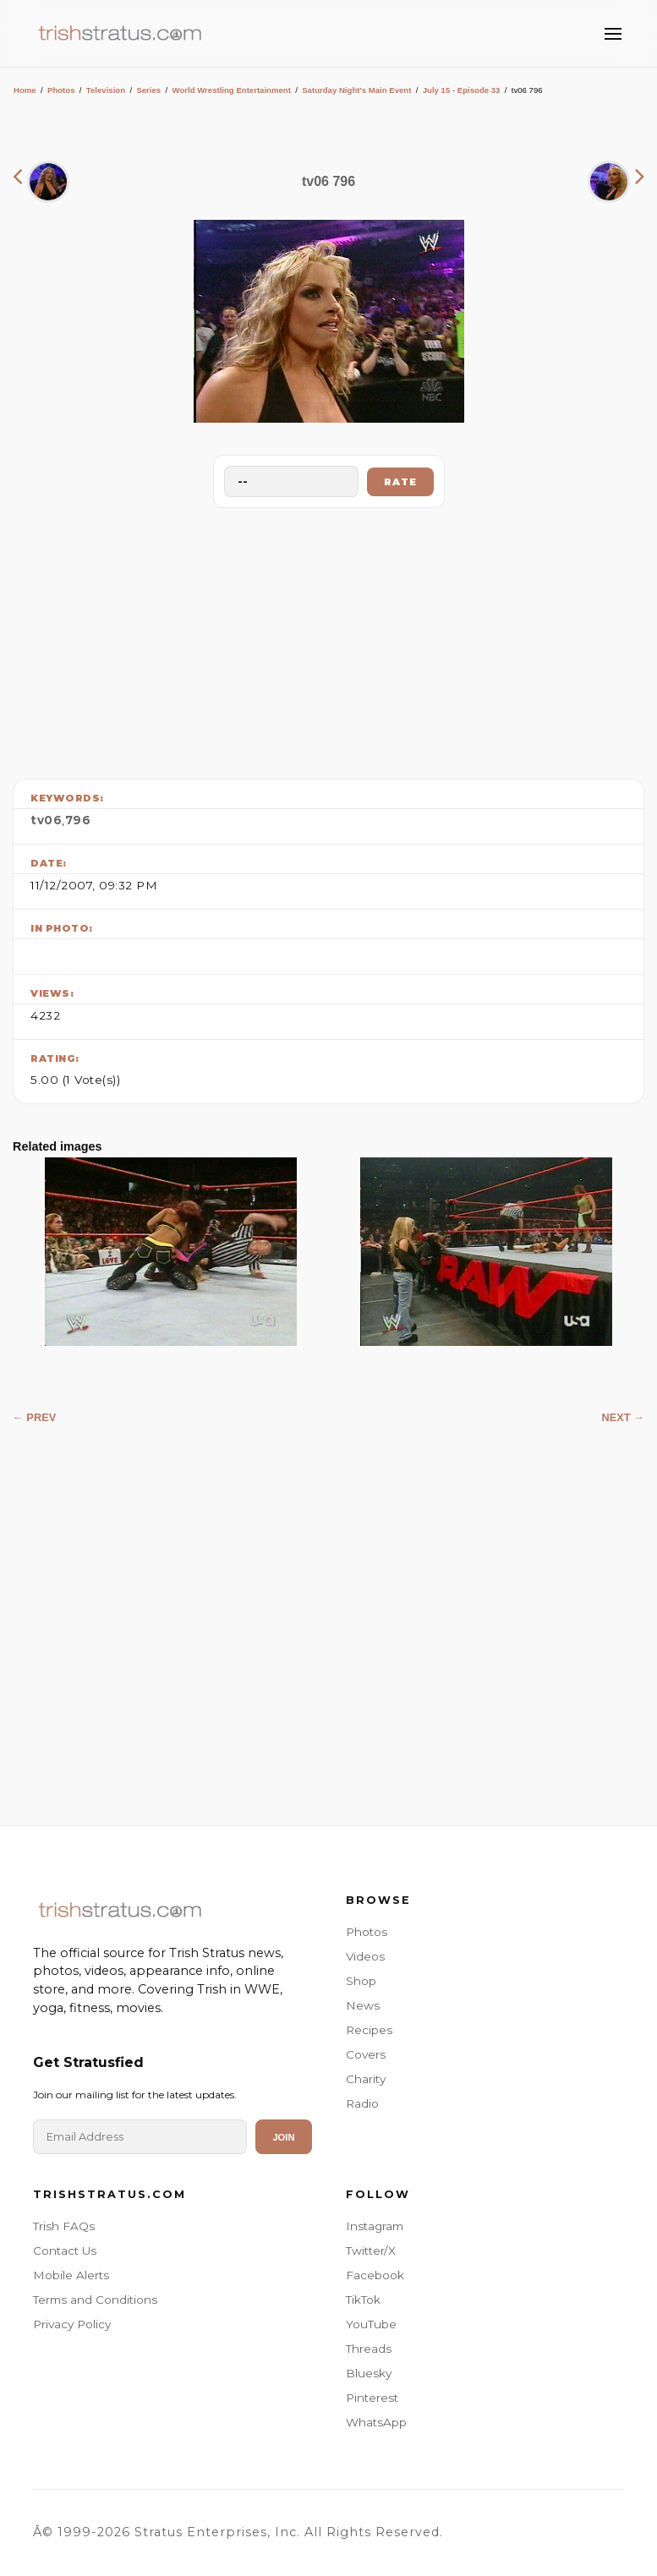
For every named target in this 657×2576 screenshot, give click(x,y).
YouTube (371, 2324)
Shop (361, 1981)
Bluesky (368, 2373)
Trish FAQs (64, 2226)
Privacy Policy (72, 2324)
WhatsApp (376, 2422)
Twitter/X (371, 2250)
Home (25, 90)
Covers (366, 2054)
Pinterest (372, 2397)
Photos (61, 90)
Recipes (369, 2030)
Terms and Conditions (95, 2299)
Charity (366, 2079)
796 (78, 820)
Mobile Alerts (71, 2275)
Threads (368, 2348)
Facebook (375, 2275)
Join (283, 2137)
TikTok (363, 2299)
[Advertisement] (329, 639)
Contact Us (64, 2250)
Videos (365, 1956)
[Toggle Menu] (613, 33)
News (363, 2005)
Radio (362, 2103)
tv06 (46, 820)
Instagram (374, 2226)
